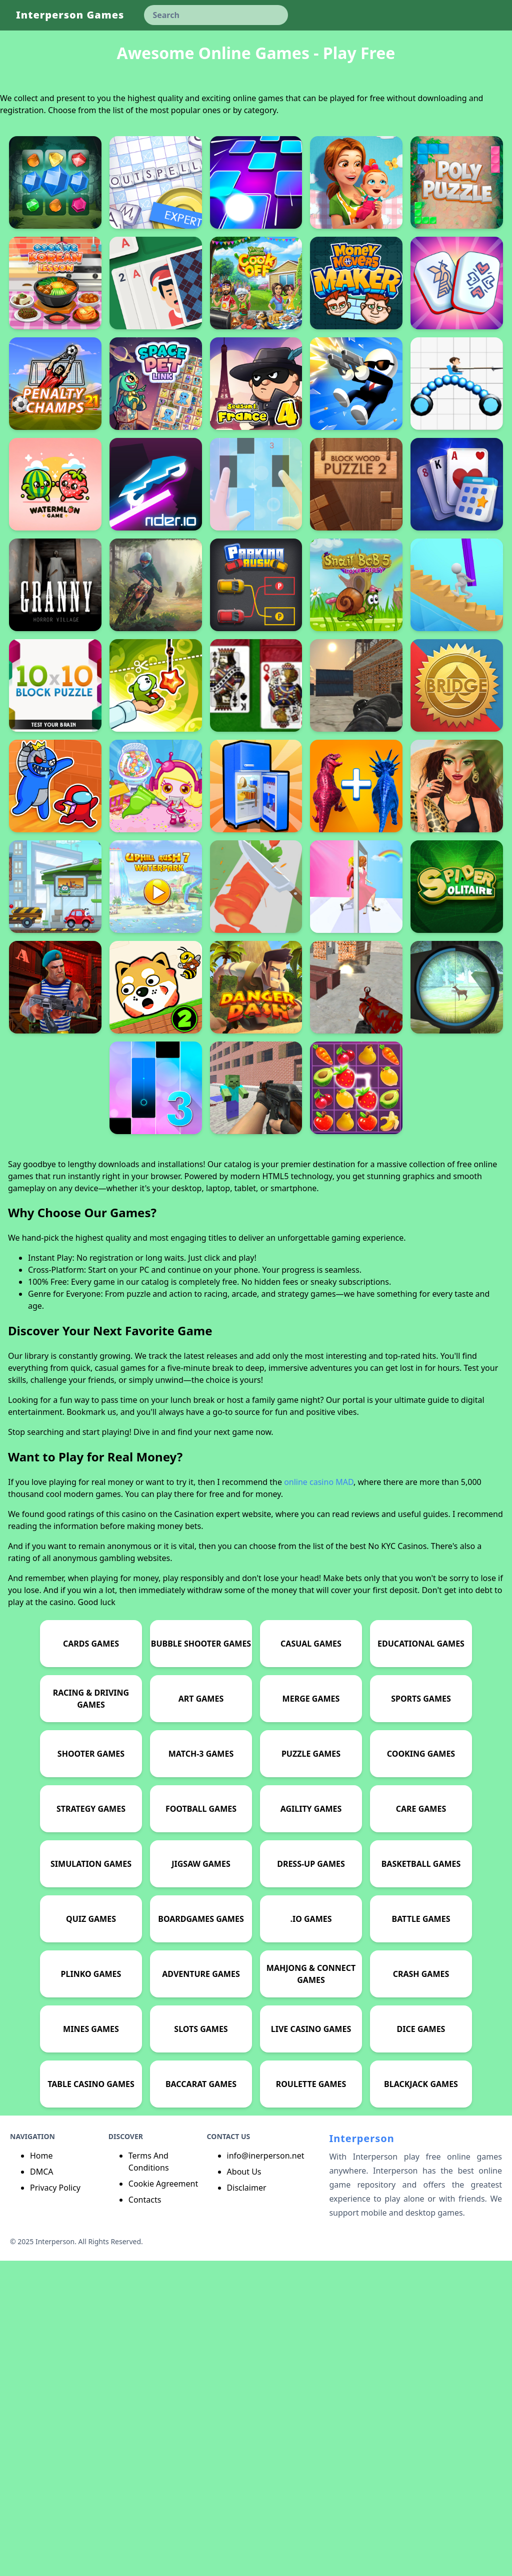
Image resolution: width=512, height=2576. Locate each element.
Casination (194, 1829)
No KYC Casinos (397, 1861)
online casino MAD (319, 1797)
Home (41, 2470)
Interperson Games (70, 15)
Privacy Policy (55, 2502)
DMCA (42, 2486)
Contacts (145, 2514)
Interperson (361, 2453)
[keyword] (216, 15)
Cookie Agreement (163, 2498)
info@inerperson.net (265, 2470)
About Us (244, 2486)
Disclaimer (246, 2502)
